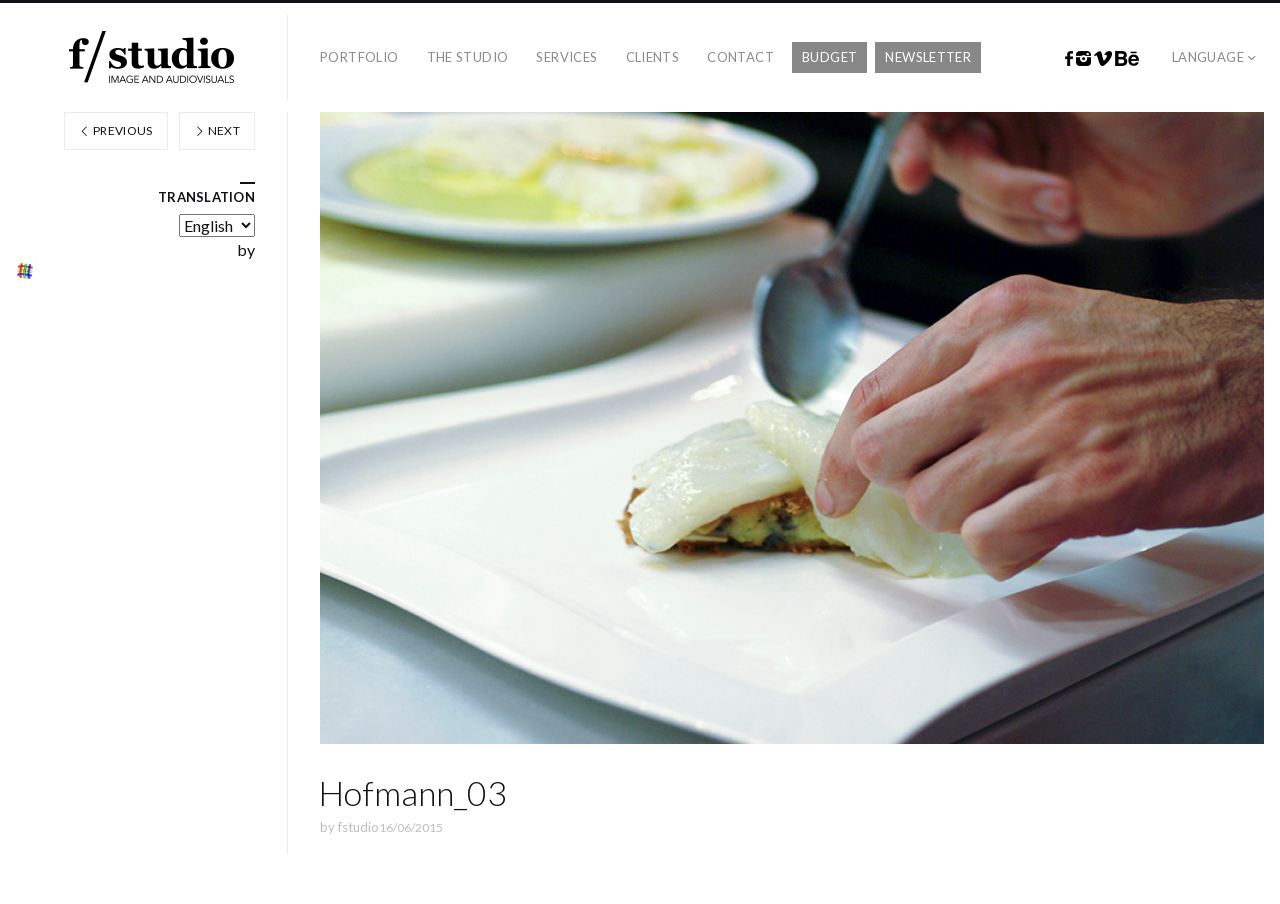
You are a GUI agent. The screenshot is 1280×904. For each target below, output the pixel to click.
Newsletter (928, 57)
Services (566, 57)
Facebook (1069, 59)
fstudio (358, 827)
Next (217, 130)
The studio (468, 57)
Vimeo (1103, 59)
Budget (829, 57)
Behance (1127, 59)
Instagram (1083, 59)
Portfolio (359, 57)
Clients (653, 57)
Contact (740, 57)
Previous (116, 130)
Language (1208, 57)
